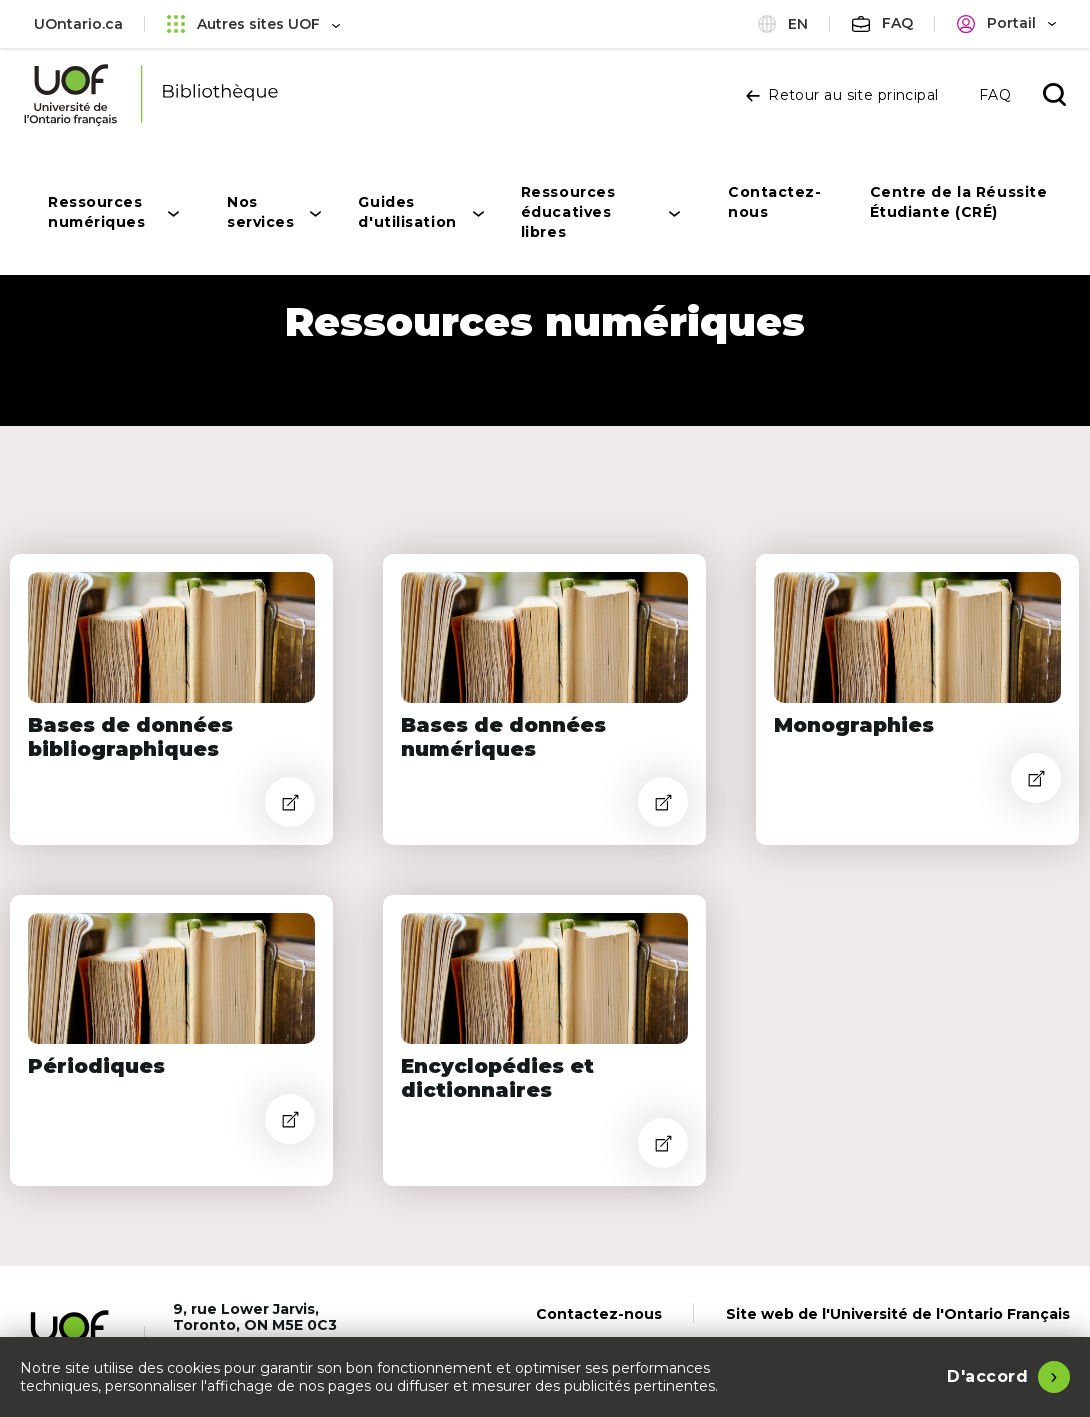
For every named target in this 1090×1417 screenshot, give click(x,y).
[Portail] (1006, 23)
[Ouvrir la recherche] (1054, 94)
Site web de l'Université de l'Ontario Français (898, 1314)
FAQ (995, 95)
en (783, 23)
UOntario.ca (78, 24)
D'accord (987, 1376)
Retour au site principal (842, 95)
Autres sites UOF (253, 23)
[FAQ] (882, 23)
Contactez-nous (599, 1314)
